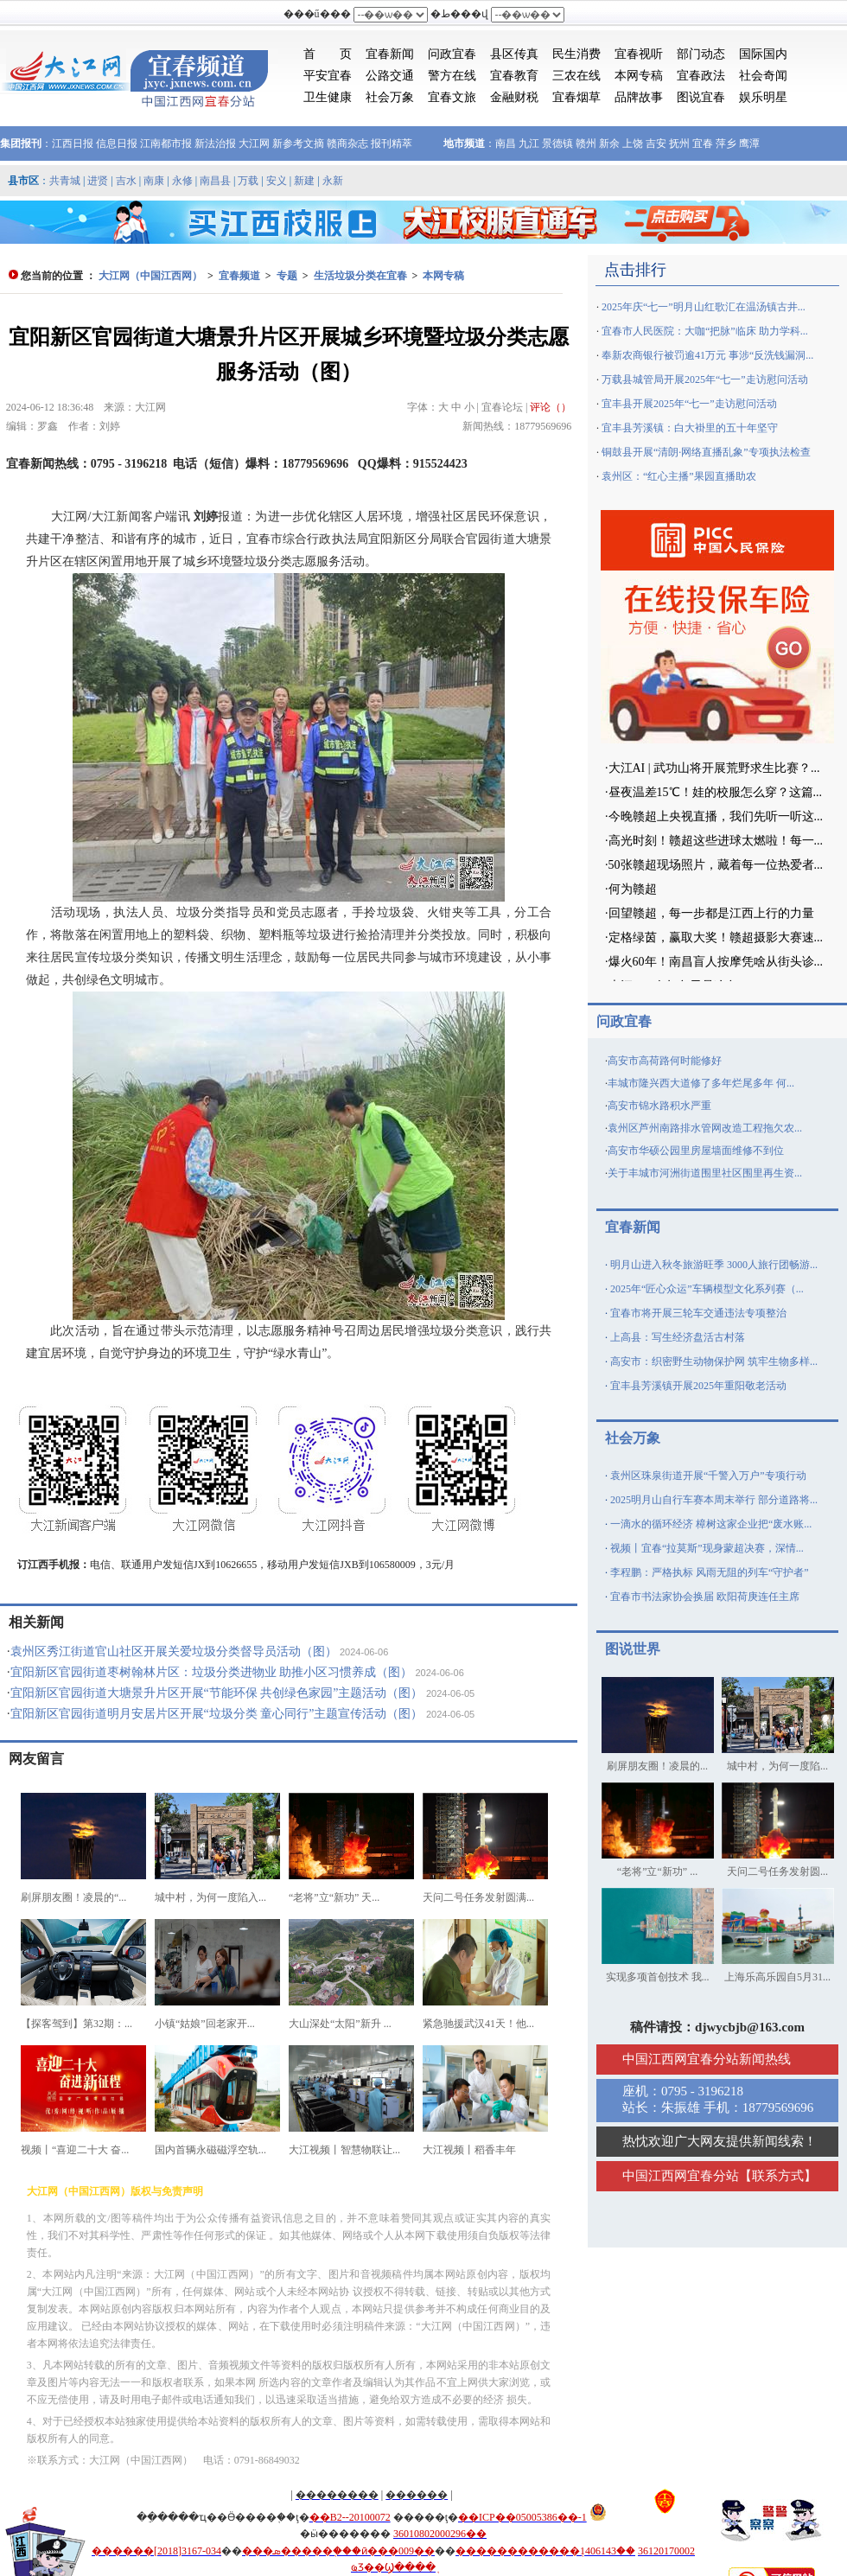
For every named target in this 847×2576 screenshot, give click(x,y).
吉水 (126, 181)
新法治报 (215, 143)
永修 (182, 181)
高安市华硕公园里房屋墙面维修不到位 (696, 1151)
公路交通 (390, 75)
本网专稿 (639, 75)
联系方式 (778, 2176)
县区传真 (514, 54)
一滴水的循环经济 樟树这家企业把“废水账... (711, 1524)
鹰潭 (749, 143)
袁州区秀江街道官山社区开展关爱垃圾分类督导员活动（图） (173, 1651)
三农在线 (576, 75)
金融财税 (514, 97)
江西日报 (72, 143)
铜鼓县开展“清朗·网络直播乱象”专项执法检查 (706, 452)
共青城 (64, 181)
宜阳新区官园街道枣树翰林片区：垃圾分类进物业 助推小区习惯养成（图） (211, 1672)
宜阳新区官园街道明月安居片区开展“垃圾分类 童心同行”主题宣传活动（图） (217, 1713)
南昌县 (215, 181)
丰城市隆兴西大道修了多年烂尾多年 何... (701, 1083)
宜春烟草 (576, 97)
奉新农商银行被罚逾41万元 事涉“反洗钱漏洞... (707, 355)
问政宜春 (452, 54)
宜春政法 (701, 75)
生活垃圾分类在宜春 (360, 276)
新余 (609, 143)
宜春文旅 (452, 97)
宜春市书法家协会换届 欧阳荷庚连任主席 (704, 1597)
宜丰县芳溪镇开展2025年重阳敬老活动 (698, 1386)
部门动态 (701, 54)
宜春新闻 (390, 54)
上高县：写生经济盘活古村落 (677, 1337)
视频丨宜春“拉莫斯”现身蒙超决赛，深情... (707, 1548)
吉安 (656, 143)
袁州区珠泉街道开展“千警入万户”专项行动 (708, 1476)
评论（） (550, 407)
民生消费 (576, 54)
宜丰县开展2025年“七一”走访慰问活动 (689, 404)
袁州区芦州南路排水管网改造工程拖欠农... (705, 1128)
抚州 (679, 143)
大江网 (254, 143)
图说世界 (632, 1649)
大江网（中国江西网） (150, 276)
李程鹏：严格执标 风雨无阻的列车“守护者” (709, 1572)
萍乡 (726, 143)
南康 (153, 181)
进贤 (97, 181)
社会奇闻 (763, 75)
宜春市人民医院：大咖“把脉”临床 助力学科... (705, 331)
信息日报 (116, 143)
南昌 (505, 143)
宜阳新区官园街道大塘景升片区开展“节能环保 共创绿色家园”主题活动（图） (217, 1693)
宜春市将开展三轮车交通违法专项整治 (698, 1313)
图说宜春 (701, 97)
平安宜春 (327, 75)
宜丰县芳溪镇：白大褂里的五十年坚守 (690, 428)
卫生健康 (327, 97)
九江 (529, 143)
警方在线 (452, 75)
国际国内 (763, 54)
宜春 (702, 143)
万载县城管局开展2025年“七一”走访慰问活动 (705, 379)
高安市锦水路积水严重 (659, 1106)
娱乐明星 (763, 97)
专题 (287, 276)
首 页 (327, 54)
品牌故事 (639, 97)
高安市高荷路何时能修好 (665, 1061)
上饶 (632, 143)
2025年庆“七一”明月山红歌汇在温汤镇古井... (704, 307)
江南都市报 (166, 143)
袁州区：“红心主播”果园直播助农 (679, 476)
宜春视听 (639, 54)
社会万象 (390, 97)
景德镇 (557, 143)
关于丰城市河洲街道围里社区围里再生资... (705, 1173)
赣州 (586, 143)
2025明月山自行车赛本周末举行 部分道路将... (714, 1500)
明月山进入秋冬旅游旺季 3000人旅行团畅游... (714, 1265)
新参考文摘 (298, 143)
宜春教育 (514, 75)
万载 (248, 181)
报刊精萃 (391, 143)
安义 (276, 181)
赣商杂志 (347, 143)
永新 (332, 181)
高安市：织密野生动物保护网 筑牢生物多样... (714, 1361)
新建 (304, 181)
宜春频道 (239, 276)
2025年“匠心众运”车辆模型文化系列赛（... (707, 1289)
